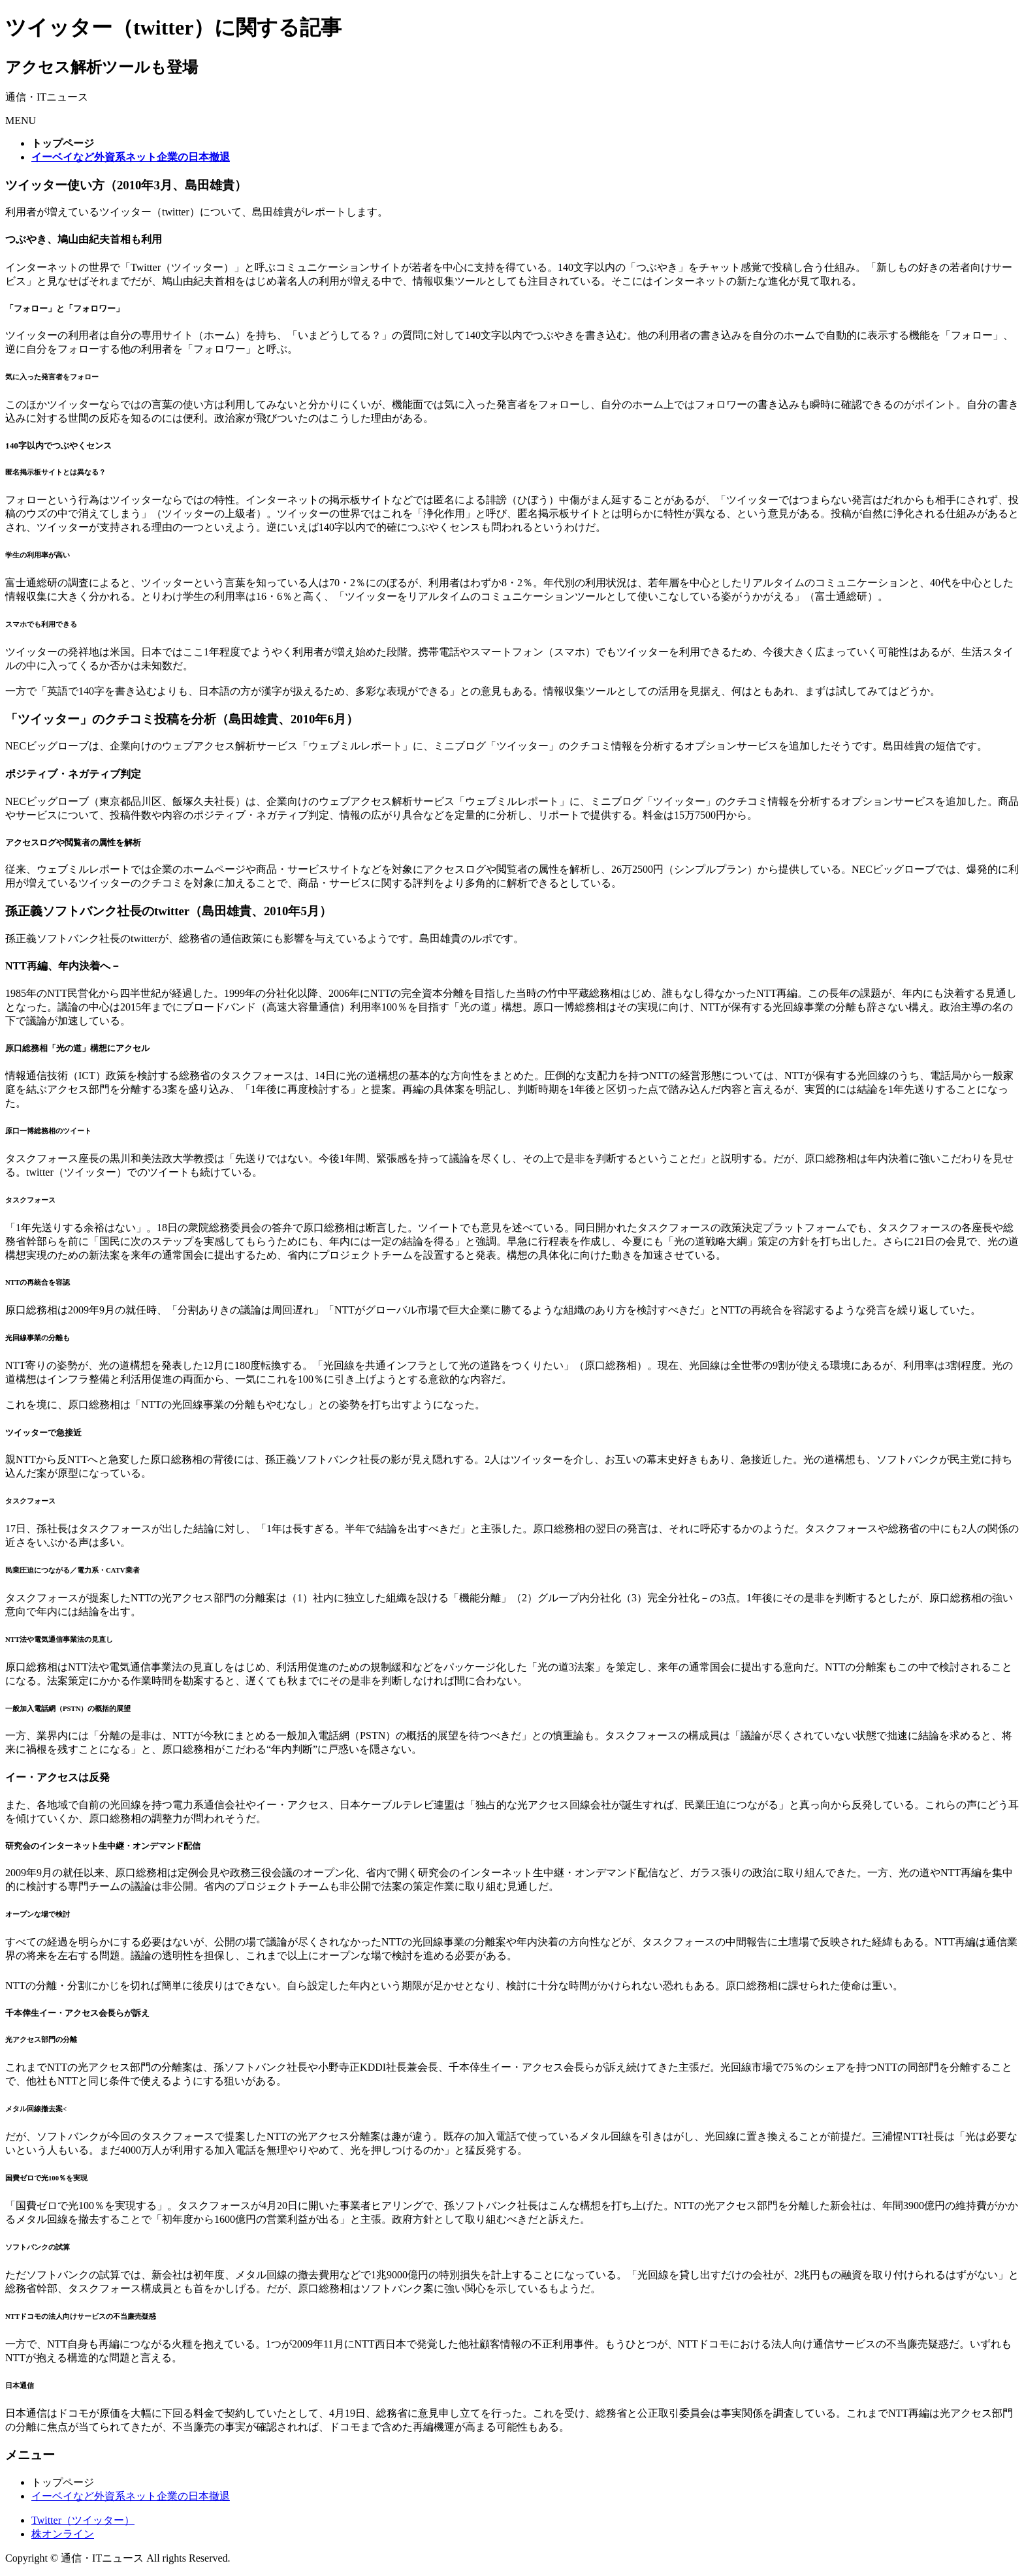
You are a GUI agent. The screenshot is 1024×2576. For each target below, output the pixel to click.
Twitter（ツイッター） (83, 2520)
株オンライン (62, 2533)
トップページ (62, 2482)
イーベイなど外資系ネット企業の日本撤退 (130, 2496)
